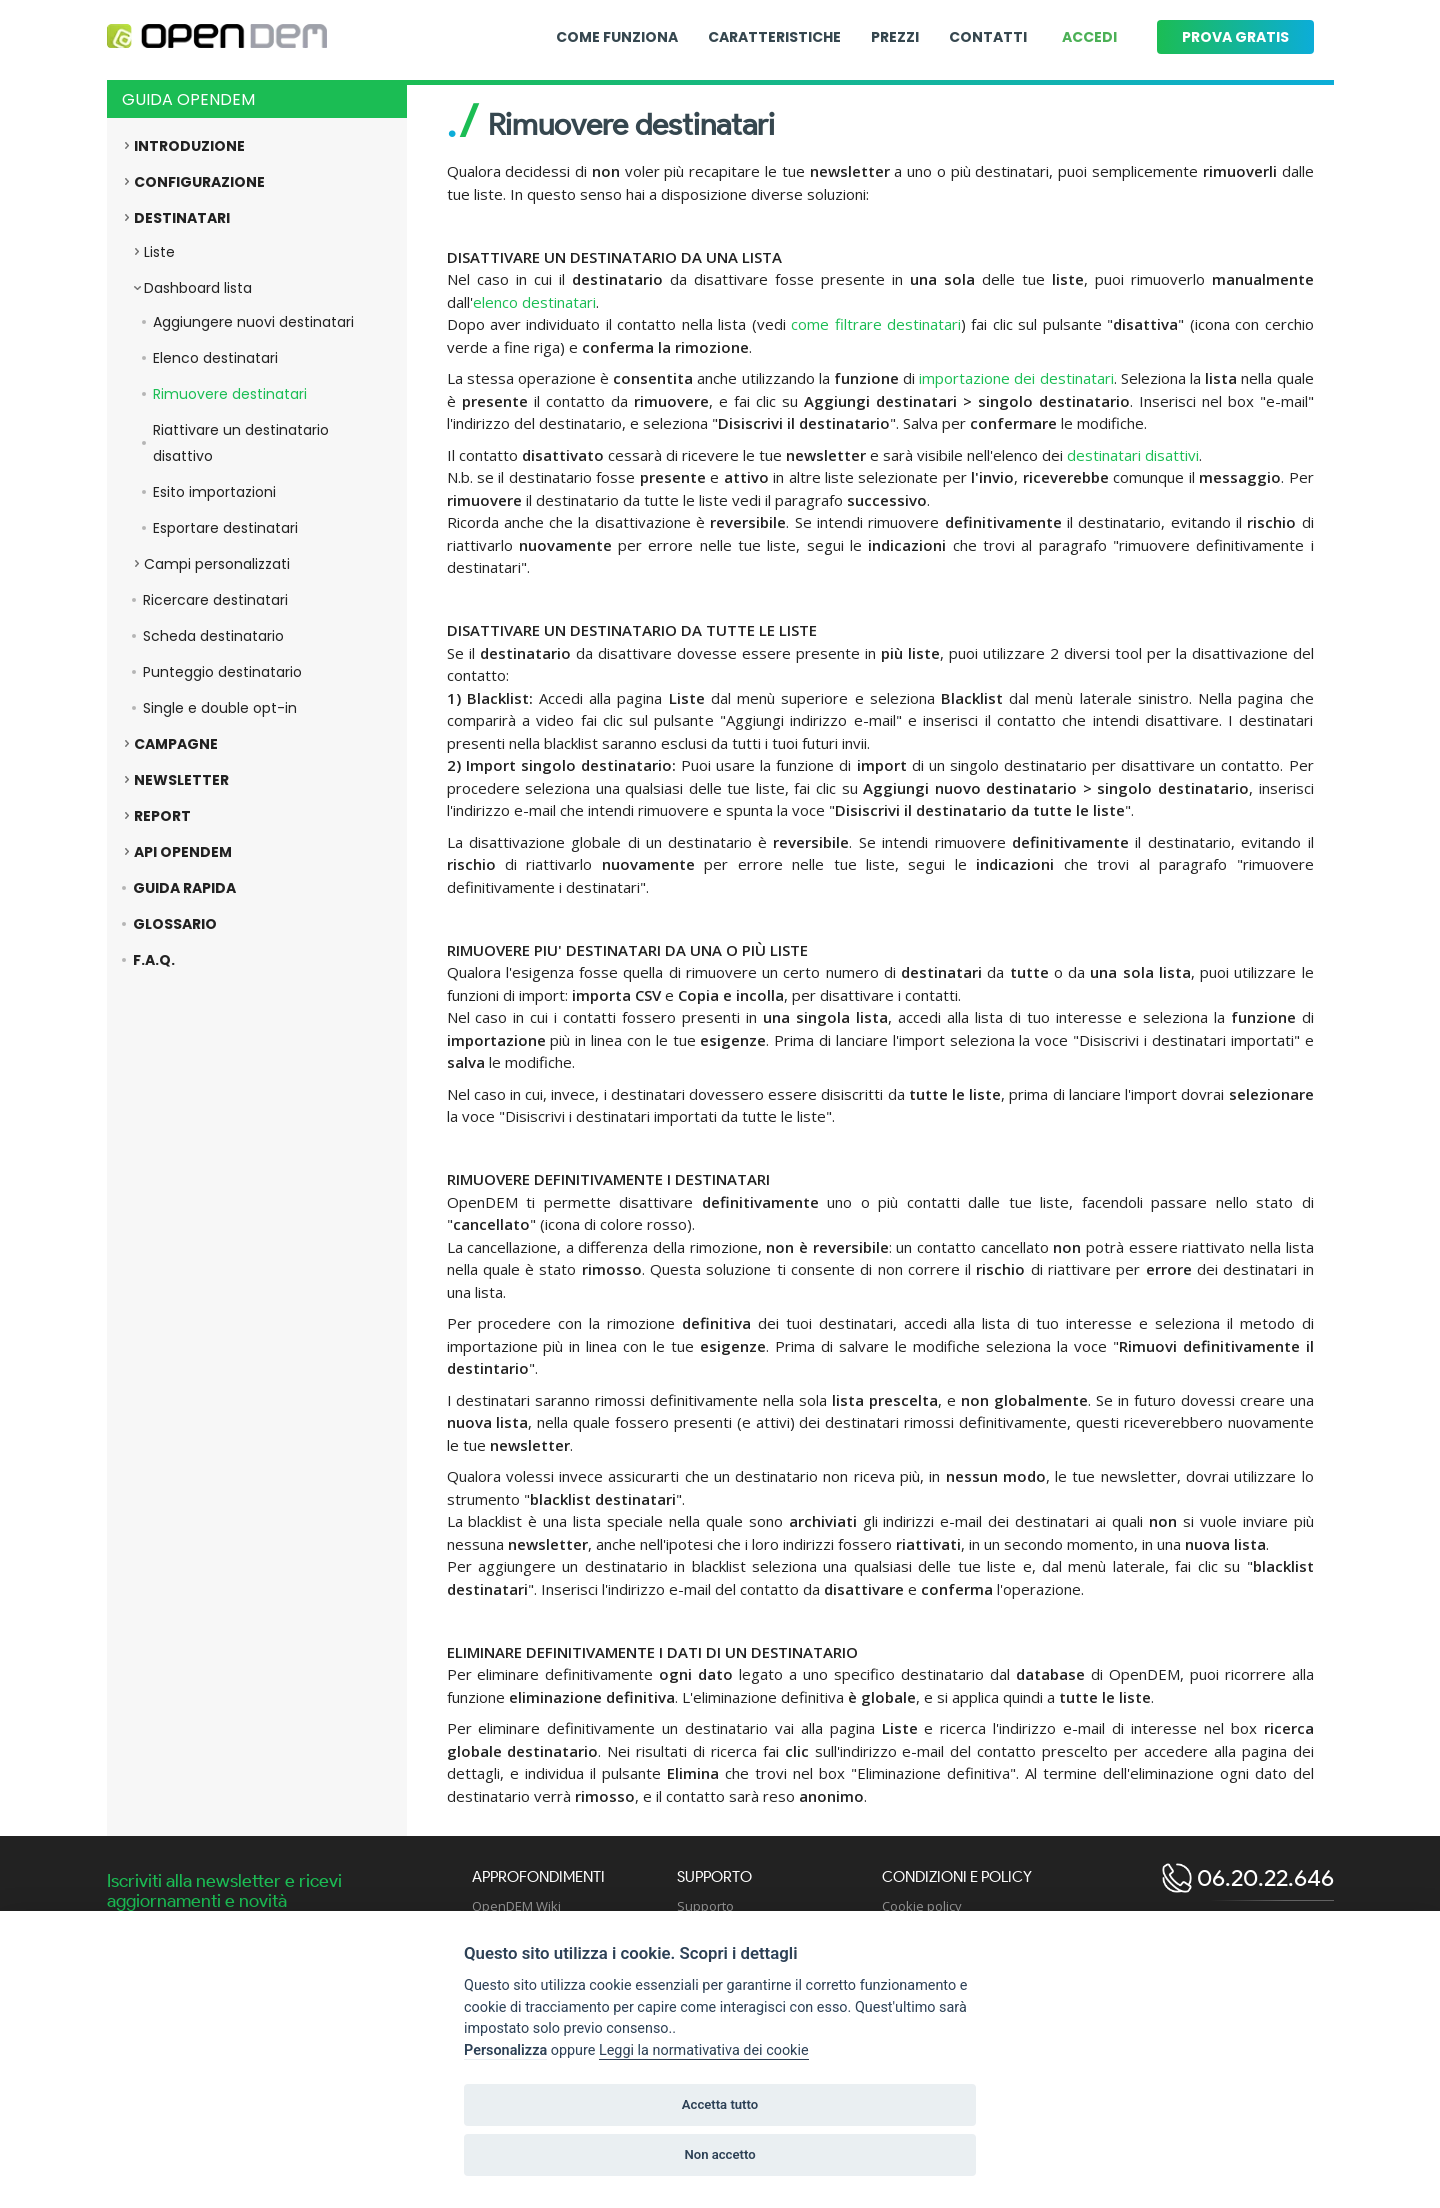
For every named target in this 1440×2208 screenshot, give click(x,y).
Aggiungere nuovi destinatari (253, 322)
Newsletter (181, 780)
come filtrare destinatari (876, 324)
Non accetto (719, 2154)
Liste (159, 252)
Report (162, 816)
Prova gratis (1235, 37)
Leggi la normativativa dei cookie (704, 2050)
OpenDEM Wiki (516, 1906)
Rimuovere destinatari (230, 394)
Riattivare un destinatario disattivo (241, 443)
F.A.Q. (154, 960)
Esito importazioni (214, 492)
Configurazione (199, 182)
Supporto (705, 1906)
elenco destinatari (534, 302)
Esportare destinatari (225, 528)
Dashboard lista (198, 288)
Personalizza (505, 2050)
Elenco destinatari (215, 358)
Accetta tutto (720, 2104)
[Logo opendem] (217, 37)
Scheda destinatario (213, 636)
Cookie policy (922, 1906)
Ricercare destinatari (215, 600)
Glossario (175, 924)
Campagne (176, 744)
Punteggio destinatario (222, 672)
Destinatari (182, 218)
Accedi (1089, 37)
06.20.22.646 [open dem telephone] (1263, 1877)
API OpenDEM (183, 852)
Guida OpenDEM (188, 99)
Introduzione (189, 146)
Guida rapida (184, 888)
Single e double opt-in (220, 708)
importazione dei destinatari (1016, 378)
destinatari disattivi (1133, 455)
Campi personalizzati (217, 564)
